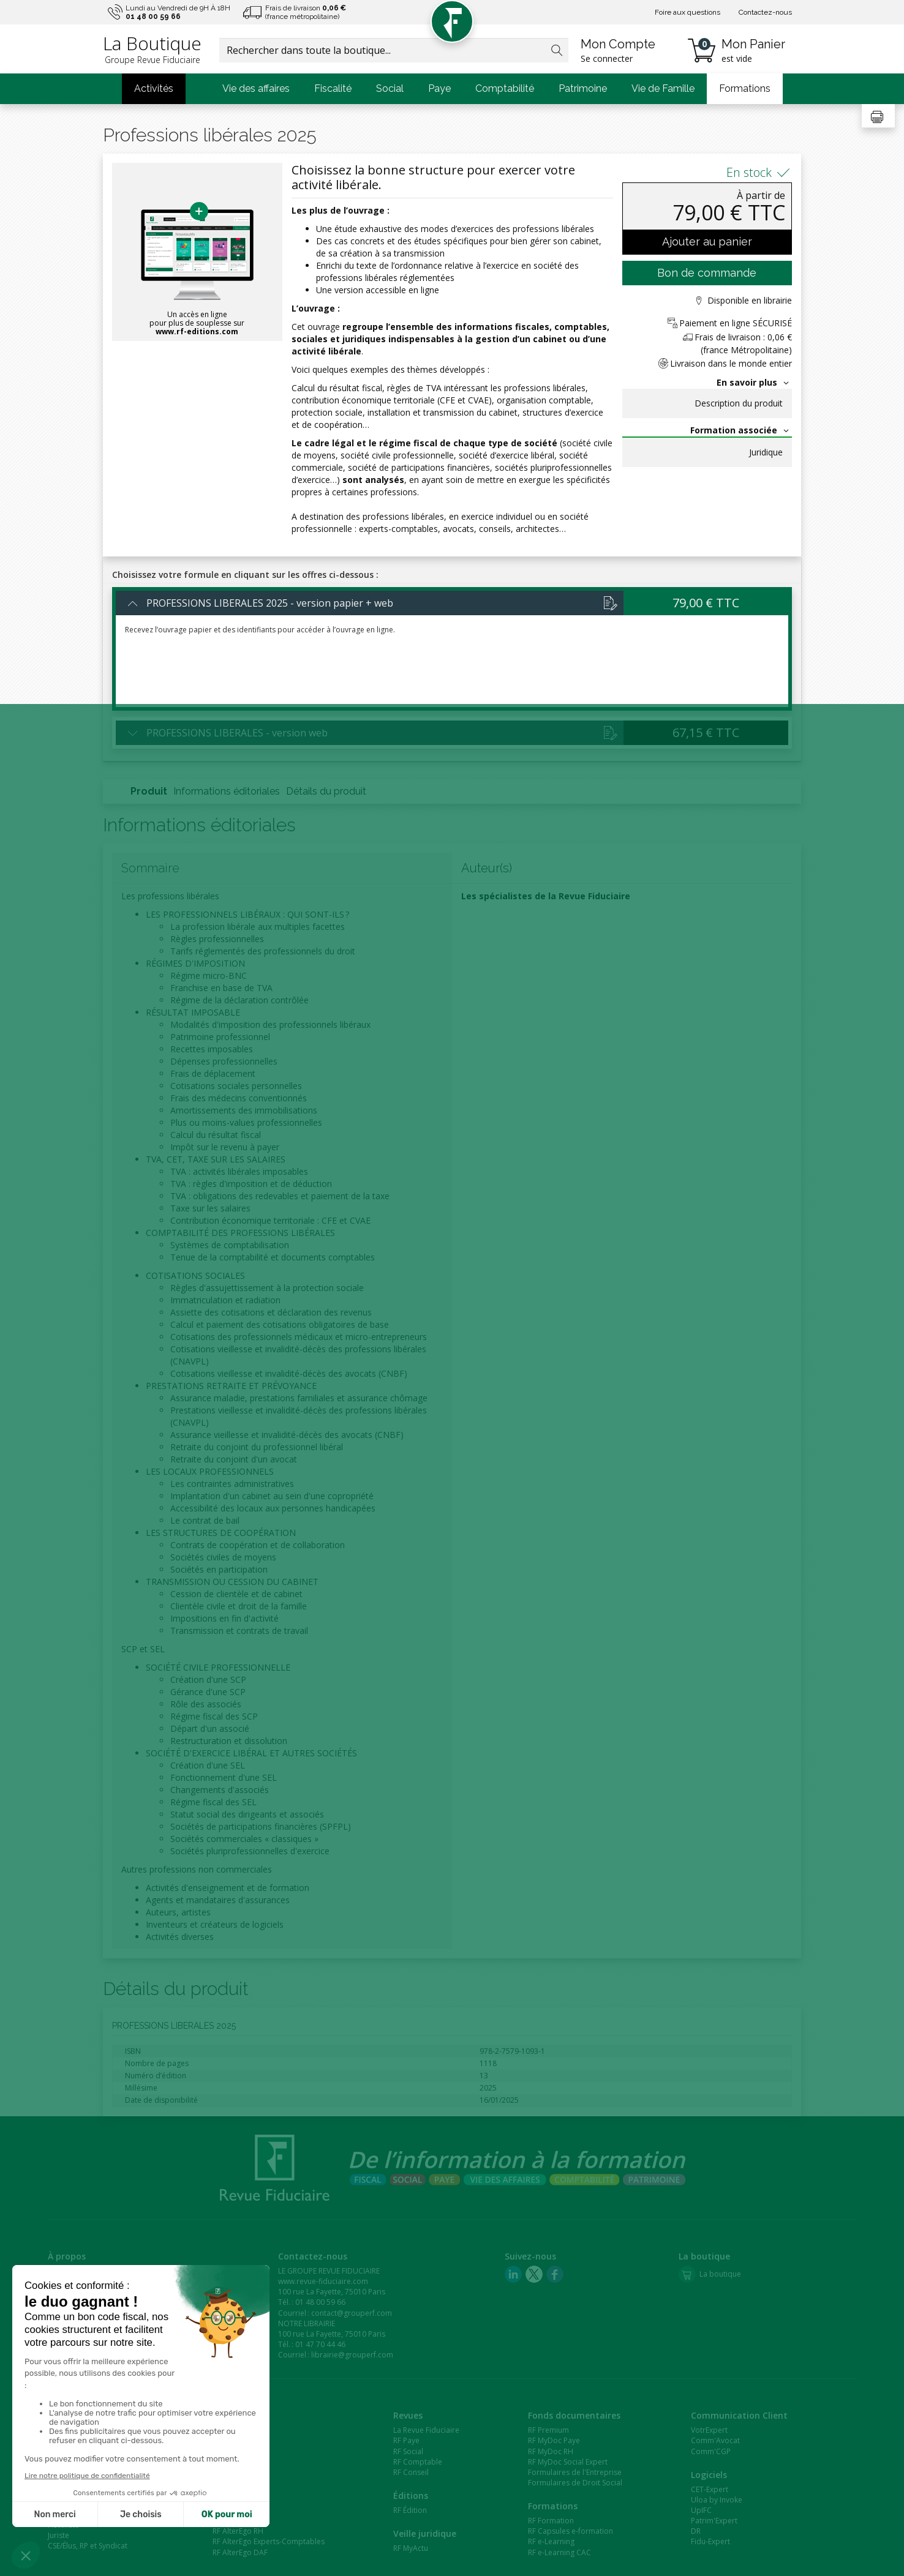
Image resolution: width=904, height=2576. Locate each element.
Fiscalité (333, 88)
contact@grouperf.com (351, 2313)
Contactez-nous (765, 12)
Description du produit (739, 403)
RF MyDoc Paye (554, 2440)
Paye (439, 88)
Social (390, 88)
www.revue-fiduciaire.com (323, 2281)
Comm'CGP (711, 2451)
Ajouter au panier (707, 241)
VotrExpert (709, 2430)
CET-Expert (709, 2489)
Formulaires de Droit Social (575, 2482)
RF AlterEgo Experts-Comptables (269, 2541)
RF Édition (410, 2510)
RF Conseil (411, 2472)
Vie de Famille (663, 88)
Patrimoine (583, 88)
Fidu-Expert (710, 2541)
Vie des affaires (256, 88)
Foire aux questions (687, 12)
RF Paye (406, 2440)
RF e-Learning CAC (559, 2552)
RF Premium (548, 2430)
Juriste (58, 2535)
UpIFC (701, 2510)
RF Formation (551, 2520)
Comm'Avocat (715, 2440)
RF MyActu (410, 2548)
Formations (744, 88)
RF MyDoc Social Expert (568, 2462)
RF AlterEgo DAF (240, 2552)
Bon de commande (706, 272)
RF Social (408, 2451)
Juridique (766, 452)
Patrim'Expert (714, 2520)
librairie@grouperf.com (352, 2354)
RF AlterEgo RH (238, 2531)
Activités (153, 88)
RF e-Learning (551, 2541)
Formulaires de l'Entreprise (575, 2472)
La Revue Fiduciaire (426, 2430)
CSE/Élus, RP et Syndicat (87, 2545)
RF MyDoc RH (550, 2451)
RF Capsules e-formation (570, 2531)
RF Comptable (417, 2462)
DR (696, 2531)
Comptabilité (504, 88)
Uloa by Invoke (716, 2500)
